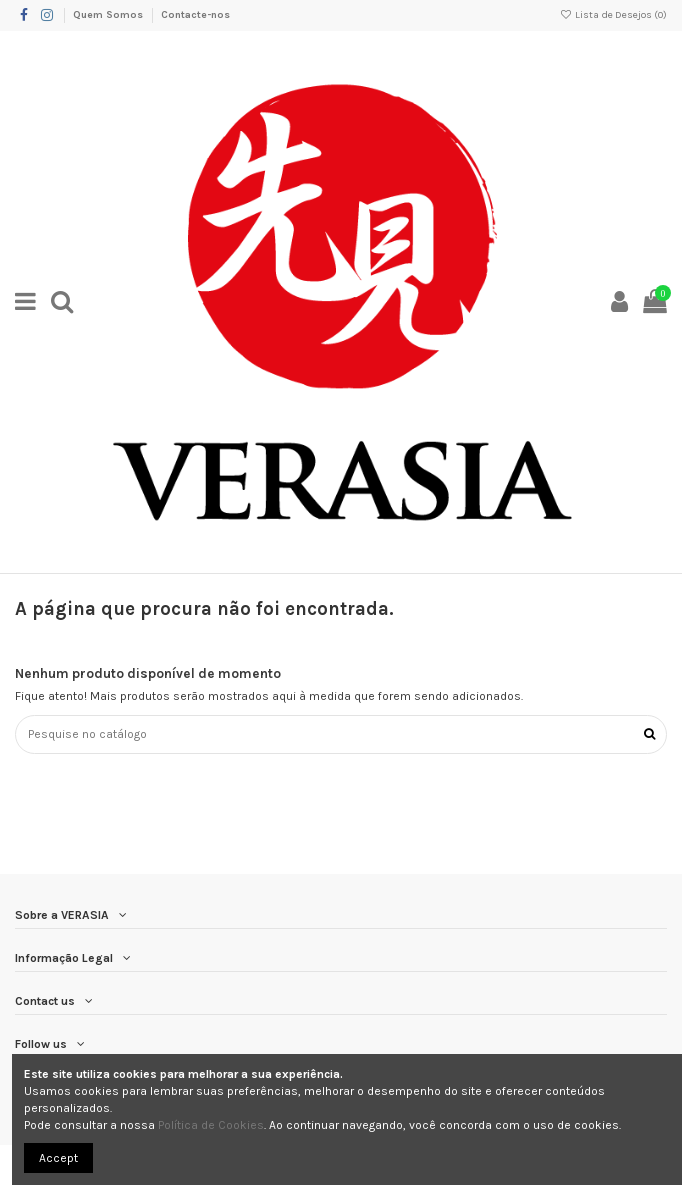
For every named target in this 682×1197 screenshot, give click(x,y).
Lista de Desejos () (613, 15)
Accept (58, 1158)
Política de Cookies (211, 1125)
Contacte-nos (195, 15)
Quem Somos (109, 15)
